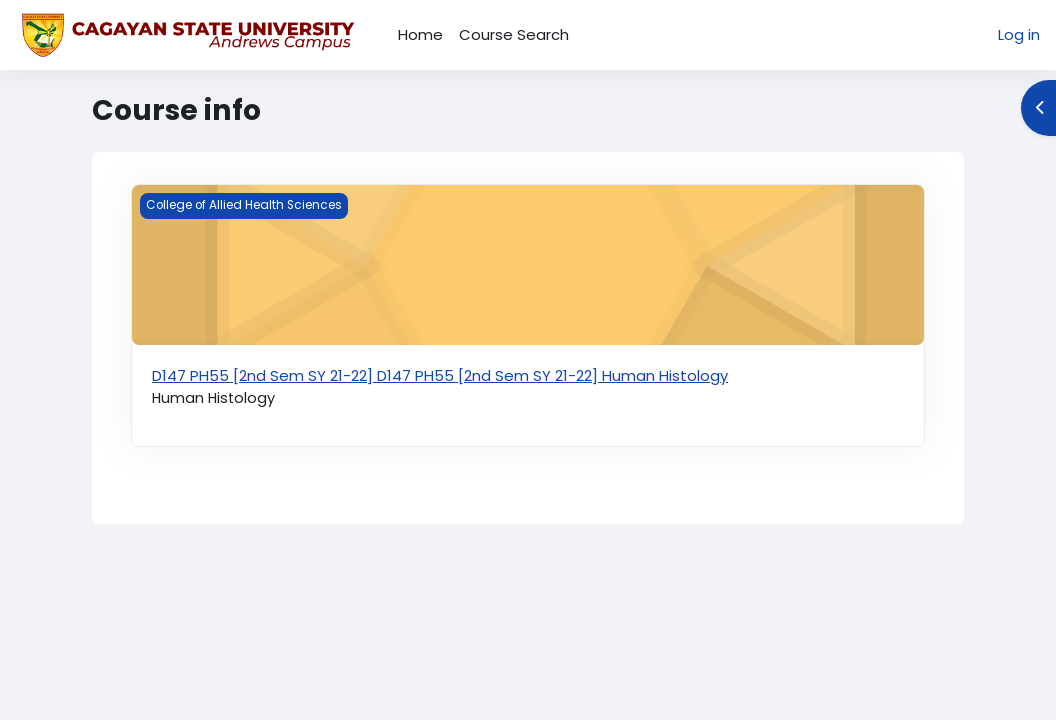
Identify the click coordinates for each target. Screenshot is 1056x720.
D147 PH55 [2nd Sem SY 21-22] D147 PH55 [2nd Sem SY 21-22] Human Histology (440, 375)
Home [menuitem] (420, 34)
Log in (1019, 34)
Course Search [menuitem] (514, 34)
